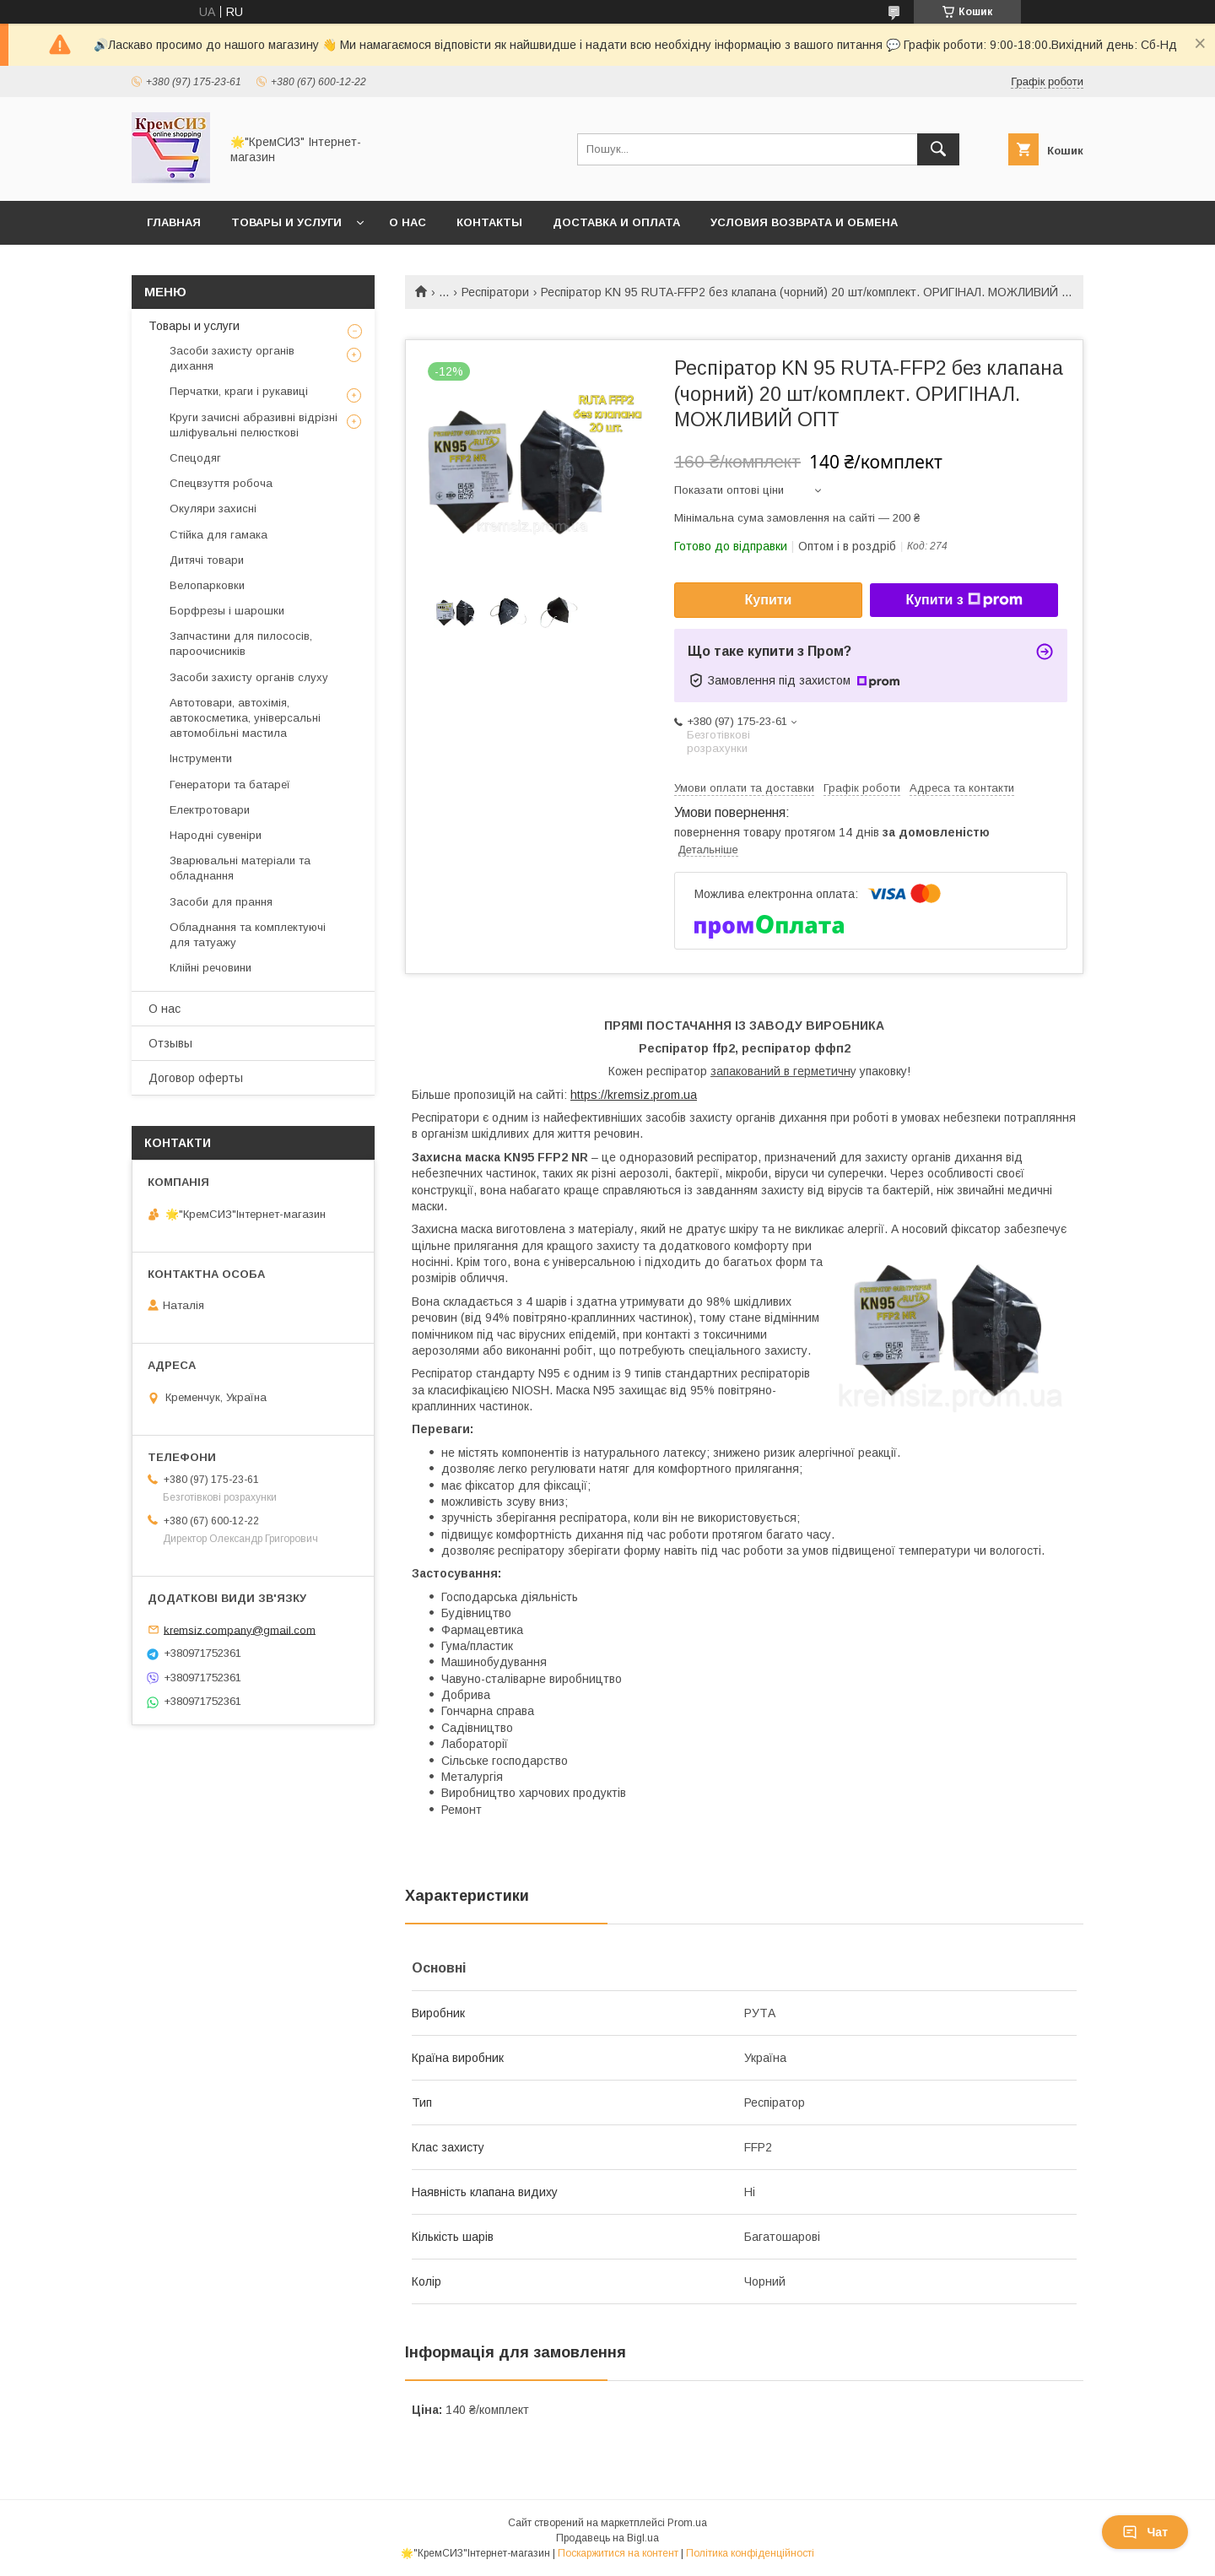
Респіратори (495, 292)
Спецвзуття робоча (221, 483)
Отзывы (170, 1043)
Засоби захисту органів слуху (249, 677)
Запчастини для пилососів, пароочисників (241, 644)
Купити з (963, 600)
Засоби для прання (221, 902)
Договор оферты (195, 1078)
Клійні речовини (210, 967)
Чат (1145, 2532)
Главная (174, 222)
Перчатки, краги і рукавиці (239, 391)
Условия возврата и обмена (804, 222)
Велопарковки (207, 585)
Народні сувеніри (216, 835)
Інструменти (201, 758)
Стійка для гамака (218, 534)
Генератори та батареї (230, 784)
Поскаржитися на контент (618, 2553)
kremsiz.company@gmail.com (240, 1629)
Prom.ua (687, 2523)
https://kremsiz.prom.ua (633, 1094)
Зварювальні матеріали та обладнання (240, 868)
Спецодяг (195, 458)
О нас (407, 222)
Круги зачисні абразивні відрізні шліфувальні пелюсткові (254, 425)
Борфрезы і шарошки (227, 610)
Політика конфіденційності (750, 2553)
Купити (768, 600)
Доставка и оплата (616, 222)
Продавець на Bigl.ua (607, 2538)
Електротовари (210, 810)
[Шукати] (938, 149)
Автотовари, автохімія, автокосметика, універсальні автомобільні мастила (245, 717)
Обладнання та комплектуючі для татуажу (248, 935)
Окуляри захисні (213, 508)
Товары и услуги (286, 222)
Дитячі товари (207, 560)
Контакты (489, 222)
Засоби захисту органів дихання (232, 358)
